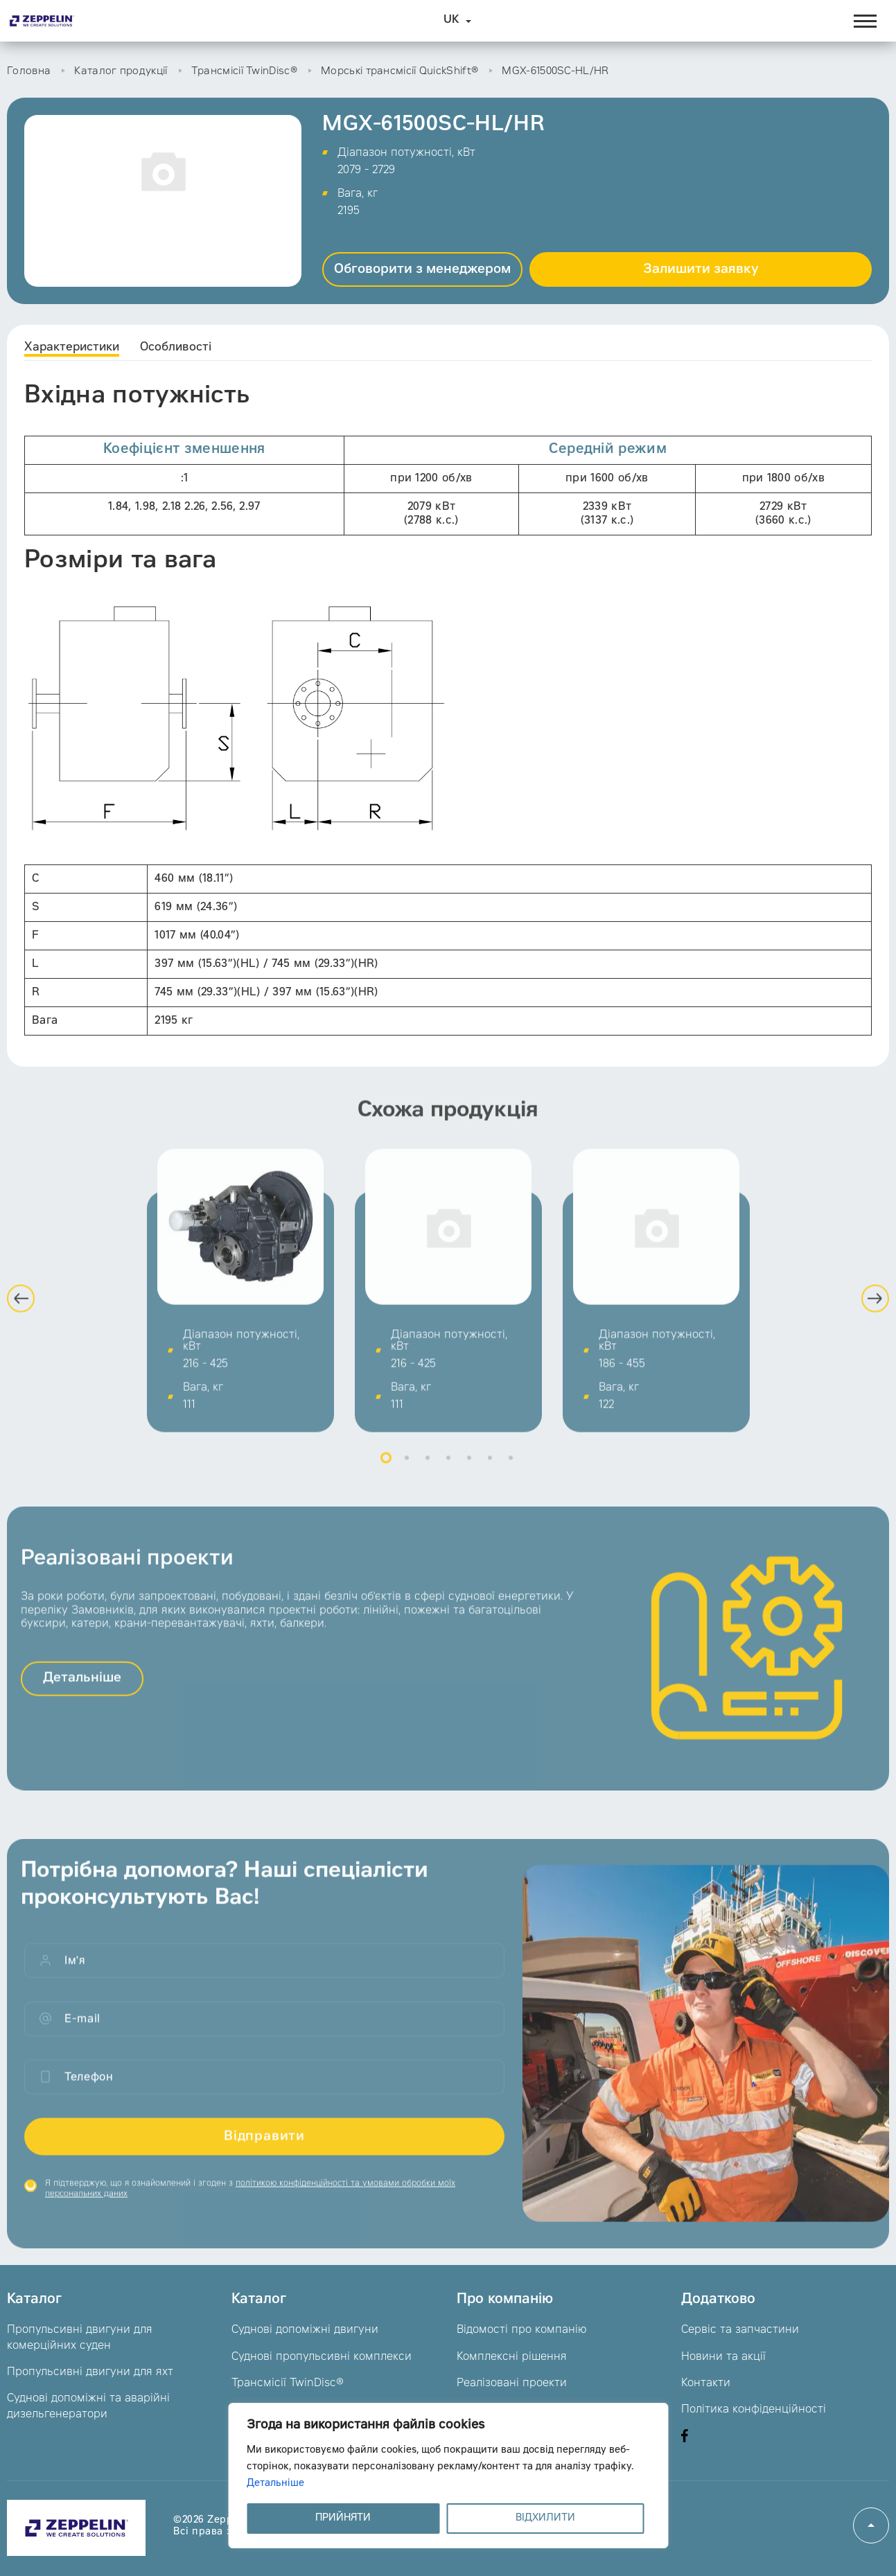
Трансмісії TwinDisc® (244, 71)
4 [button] (448, 1468)
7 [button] (511, 1468)
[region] (448, 2475)
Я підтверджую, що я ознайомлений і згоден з (250, 2199)
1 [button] (386, 1468)
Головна (29, 71)
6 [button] (490, 1468)
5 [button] (469, 1468)
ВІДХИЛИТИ (545, 2518)
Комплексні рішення (512, 2357)
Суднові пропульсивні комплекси (321, 2357)
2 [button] (407, 1468)
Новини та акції (723, 2357)
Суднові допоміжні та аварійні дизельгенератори (88, 2406)
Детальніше (275, 2484)
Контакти (705, 2383)
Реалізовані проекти (512, 2383)
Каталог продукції (120, 71)
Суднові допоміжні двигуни (304, 2330)
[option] (240, 1301)
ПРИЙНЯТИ (343, 2518)
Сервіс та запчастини (740, 2330)
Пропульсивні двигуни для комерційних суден (79, 2338)
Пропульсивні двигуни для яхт (90, 2372)
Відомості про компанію (521, 2330)
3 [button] (427, 1468)
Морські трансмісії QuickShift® (399, 71)
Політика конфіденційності (753, 2409)
